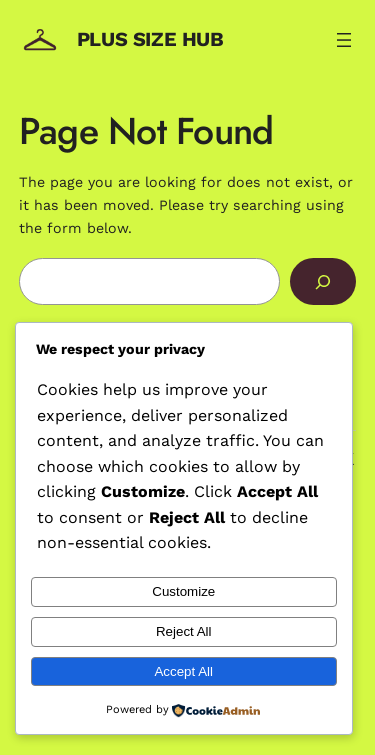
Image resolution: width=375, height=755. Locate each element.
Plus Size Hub (150, 39)
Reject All (184, 631)
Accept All (183, 671)
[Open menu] (344, 40)
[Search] (323, 281)
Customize (183, 591)
